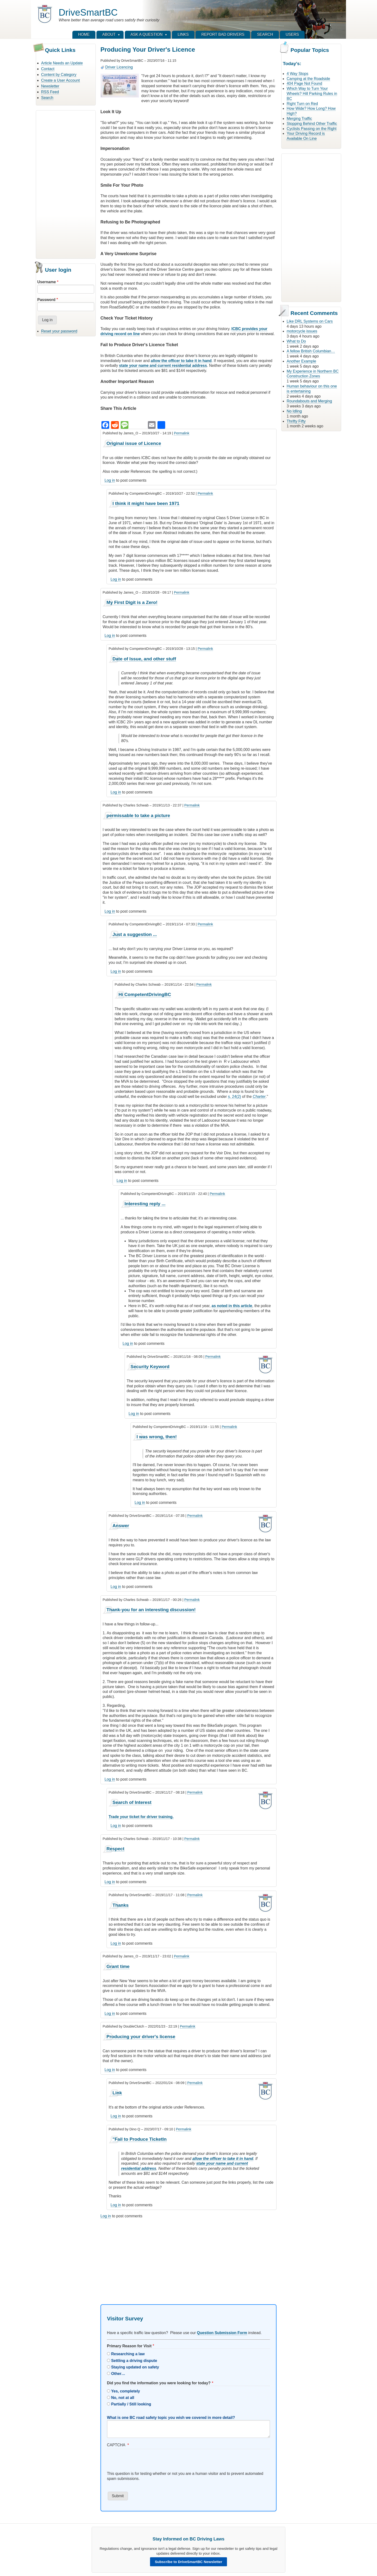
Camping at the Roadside (308, 79)
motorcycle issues (302, 331)
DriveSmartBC (88, 12)
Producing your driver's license (141, 2036)
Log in (110, 480)
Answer (121, 1525)
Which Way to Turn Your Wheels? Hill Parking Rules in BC (312, 93)
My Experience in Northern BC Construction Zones (313, 373)
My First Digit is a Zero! (132, 602)
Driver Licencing (119, 67)
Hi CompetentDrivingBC (145, 994)
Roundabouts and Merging (309, 401)
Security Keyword (150, 1366)
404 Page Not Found (304, 83)
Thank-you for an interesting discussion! (151, 1609)
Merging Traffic (299, 119)
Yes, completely (125, 2391)
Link (117, 2092)
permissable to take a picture (138, 815)
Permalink (181, 433)
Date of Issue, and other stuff (144, 658)
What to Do (296, 341)
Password (46, 300)
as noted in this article (232, 1306)
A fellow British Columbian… (311, 351)
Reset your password (59, 331)
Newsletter (50, 86)
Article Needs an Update (62, 63)
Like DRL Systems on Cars (310, 321)
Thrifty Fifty (296, 421)
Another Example (301, 361)
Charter (259, 1096)
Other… (118, 2374)
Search (47, 98)
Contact (47, 69)
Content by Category (58, 75)
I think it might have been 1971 (146, 503)
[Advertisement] (65, 184)
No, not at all (122, 2398)
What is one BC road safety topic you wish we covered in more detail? (171, 2418)
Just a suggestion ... (135, 934)
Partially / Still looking (131, 2404)
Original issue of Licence (134, 443)
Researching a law (128, 2354)
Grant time (118, 1966)
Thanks (121, 1905)
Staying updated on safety (135, 2367)
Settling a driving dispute (134, 2361)
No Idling (294, 411)
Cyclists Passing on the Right (311, 129)
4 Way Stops (297, 74)
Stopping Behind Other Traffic (312, 124)
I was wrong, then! (157, 1436)
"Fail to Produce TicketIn (140, 2139)
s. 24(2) (234, 1096)
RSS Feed (50, 92)
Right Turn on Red (302, 104)
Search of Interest (132, 1802)
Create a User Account (60, 80)
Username (46, 282)
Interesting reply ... (145, 1203)
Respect (116, 1848)
